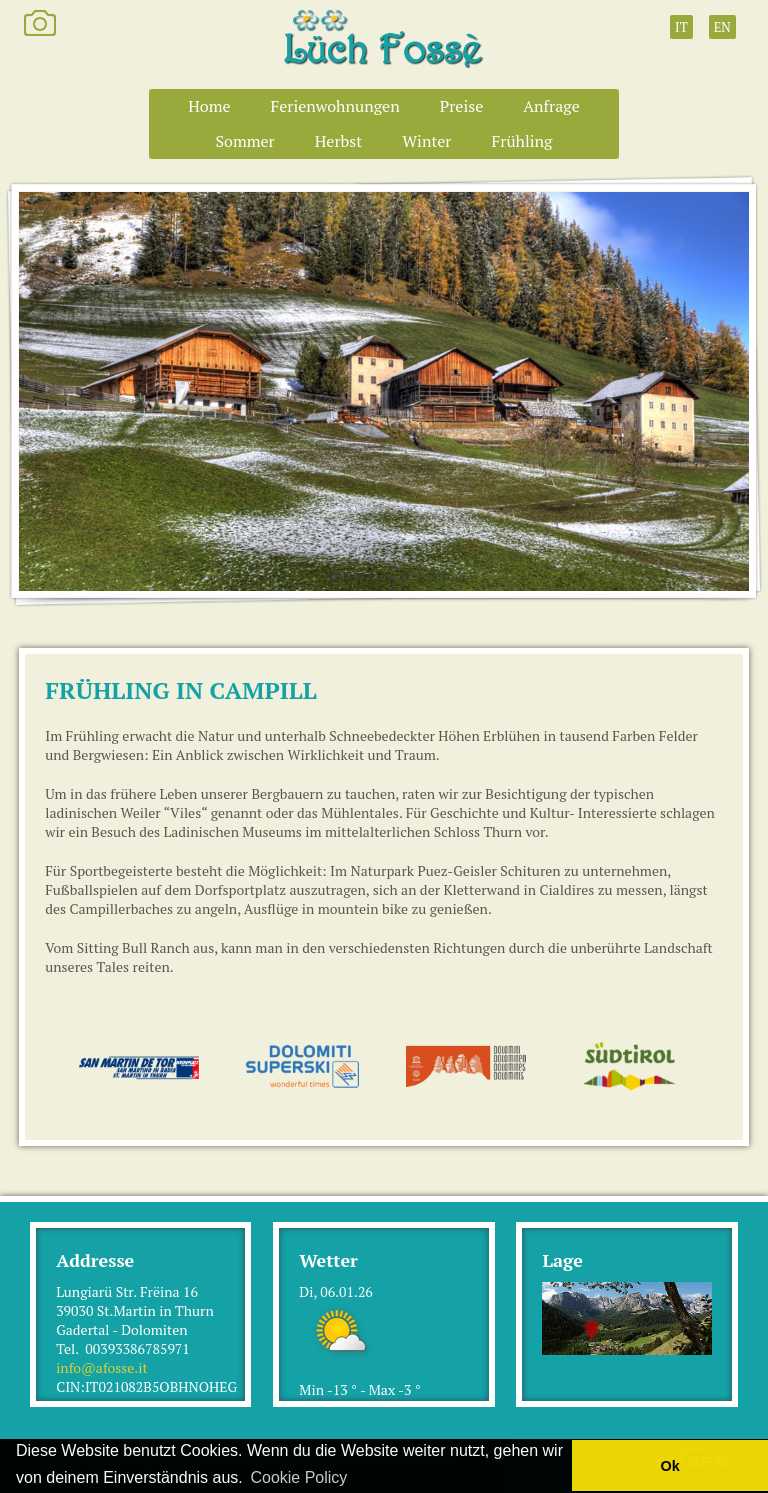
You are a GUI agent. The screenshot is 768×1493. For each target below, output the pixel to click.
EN (722, 27)
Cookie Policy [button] (298, 1477)
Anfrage (551, 106)
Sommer (244, 141)
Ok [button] (669, 1466)
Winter (426, 141)
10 (460, 577)
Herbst (338, 141)
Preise (462, 106)
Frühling (522, 141)
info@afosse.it (102, 1367)
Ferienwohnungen (335, 106)
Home (209, 106)
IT (681, 27)
